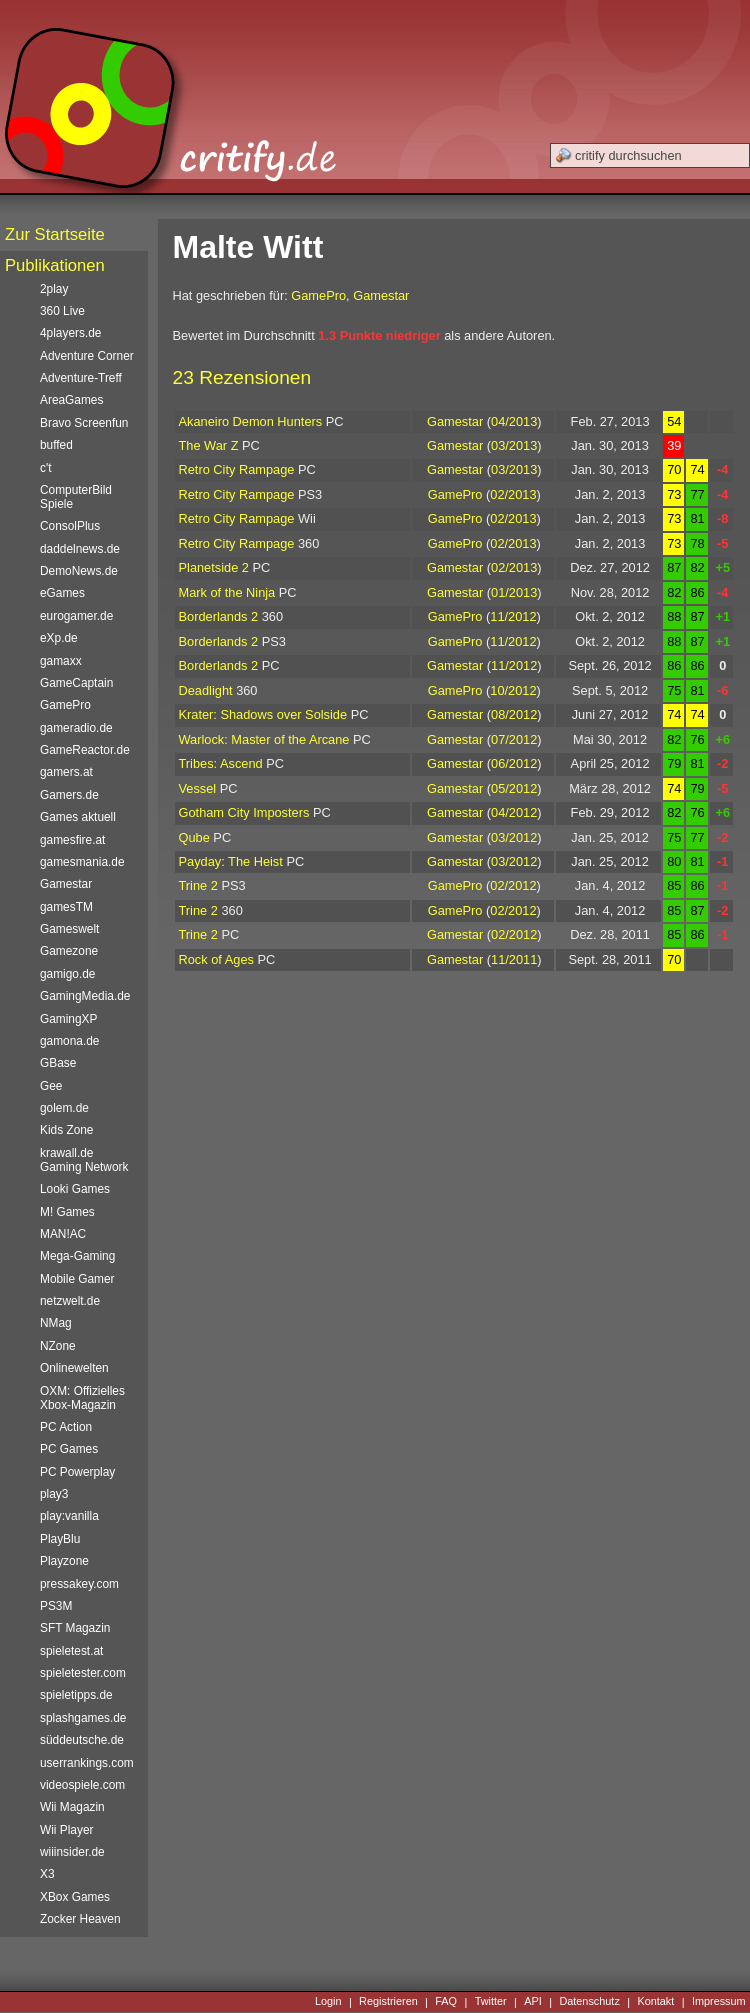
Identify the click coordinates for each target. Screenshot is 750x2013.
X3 (47, 1874)
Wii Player (66, 1830)
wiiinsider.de (72, 1852)
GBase (58, 1063)
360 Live (62, 311)
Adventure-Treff (81, 378)
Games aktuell (78, 817)
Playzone (64, 1561)
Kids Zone (66, 1130)
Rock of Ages (216, 959)
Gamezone (69, 951)
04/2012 (514, 812)
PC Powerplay (77, 1472)
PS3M (56, 1606)
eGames (62, 593)
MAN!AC (63, 1234)
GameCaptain (76, 683)
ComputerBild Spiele (76, 497)
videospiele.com (82, 1785)
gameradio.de (76, 728)
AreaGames (71, 400)
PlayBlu (60, 1539)
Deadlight (206, 690)
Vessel (198, 788)
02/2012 (513, 885)
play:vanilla (69, 1516)
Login (328, 2002)
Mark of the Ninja (227, 592)
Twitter (491, 2002)
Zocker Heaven (80, 1919)
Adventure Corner (87, 356)
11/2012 (513, 616)
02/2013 (513, 494)
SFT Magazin (75, 1628)
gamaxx (61, 661)
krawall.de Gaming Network (84, 1160)
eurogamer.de (76, 616)
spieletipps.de (76, 1695)
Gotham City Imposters (244, 812)
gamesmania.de (82, 862)
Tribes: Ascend (221, 763)
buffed (56, 445)
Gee (51, 1086)
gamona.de (69, 1041)
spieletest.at (71, 1651)
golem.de (64, 1108)
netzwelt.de (70, 1301)
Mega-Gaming (77, 1256)
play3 (54, 1494)
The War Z (209, 445)
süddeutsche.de (82, 1740)
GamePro (318, 295)
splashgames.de (83, 1718)
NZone (58, 1346)
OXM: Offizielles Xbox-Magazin (82, 1398)
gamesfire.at (72, 840)
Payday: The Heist (231, 861)
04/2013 (514, 421)
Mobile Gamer (77, 1279)
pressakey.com (79, 1584)
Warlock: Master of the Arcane (264, 739)
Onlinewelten (74, 1368)
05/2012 (514, 788)
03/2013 (514, 445)
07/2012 (514, 739)
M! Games (67, 1212)
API (533, 2002)
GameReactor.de (85, 750)
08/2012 (514, 714)
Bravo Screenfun (84, 423)
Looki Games (75, 1189)
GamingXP (68, 1019)
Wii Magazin (72, 1807)
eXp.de (59, 638)
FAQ (446, 2002)
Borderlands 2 (219, 616)
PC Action (66, 1427)
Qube (194, 837)
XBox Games (75, 1897)
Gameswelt (69, 929)
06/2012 (514, 763)
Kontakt (655, 2002)
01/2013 (514, 592)
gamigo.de (67, 974)
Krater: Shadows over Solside (263, 714)
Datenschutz (589, 2002)
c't (46, 468)
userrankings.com (87, 1763)
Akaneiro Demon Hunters (251, 421)
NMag (56, 1323)
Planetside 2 (214, 567)
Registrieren (388, 2002)
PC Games (69, 1449)
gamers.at (66, 772)
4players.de (70, 333)
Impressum (719, 2002)
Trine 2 (198, 885)
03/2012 (514, 837)
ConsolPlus (70, 526)
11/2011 (514, 959)
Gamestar (381, 295)
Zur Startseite (55, 234)
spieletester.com (83, 1673)
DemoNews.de (79, 571)
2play (54, 289)
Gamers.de (69, 795)
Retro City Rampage (237, 469)
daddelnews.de (80, 549)
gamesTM (66, 907)
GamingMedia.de (85, 996)
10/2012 (513, 690)
